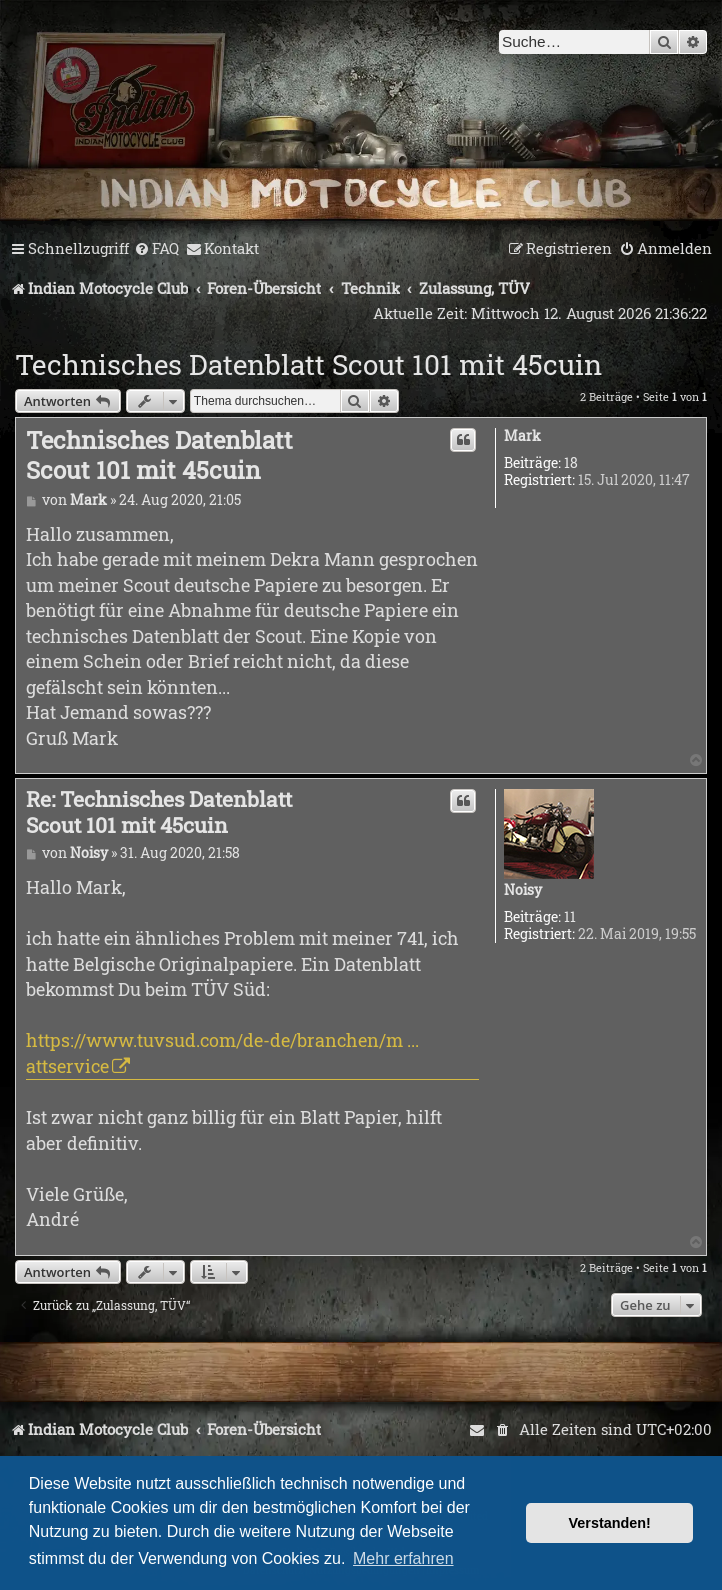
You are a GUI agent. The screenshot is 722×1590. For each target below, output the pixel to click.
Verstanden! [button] (610, 1523)
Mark (522, 436)
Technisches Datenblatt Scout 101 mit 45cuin (308, 364)
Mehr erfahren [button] (403, 1558)
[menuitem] (156, 249)
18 (571, 463)
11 (570, 917)
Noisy (523, 890)
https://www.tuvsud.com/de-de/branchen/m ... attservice (222, 1052)
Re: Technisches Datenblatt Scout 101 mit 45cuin (159, 812)
